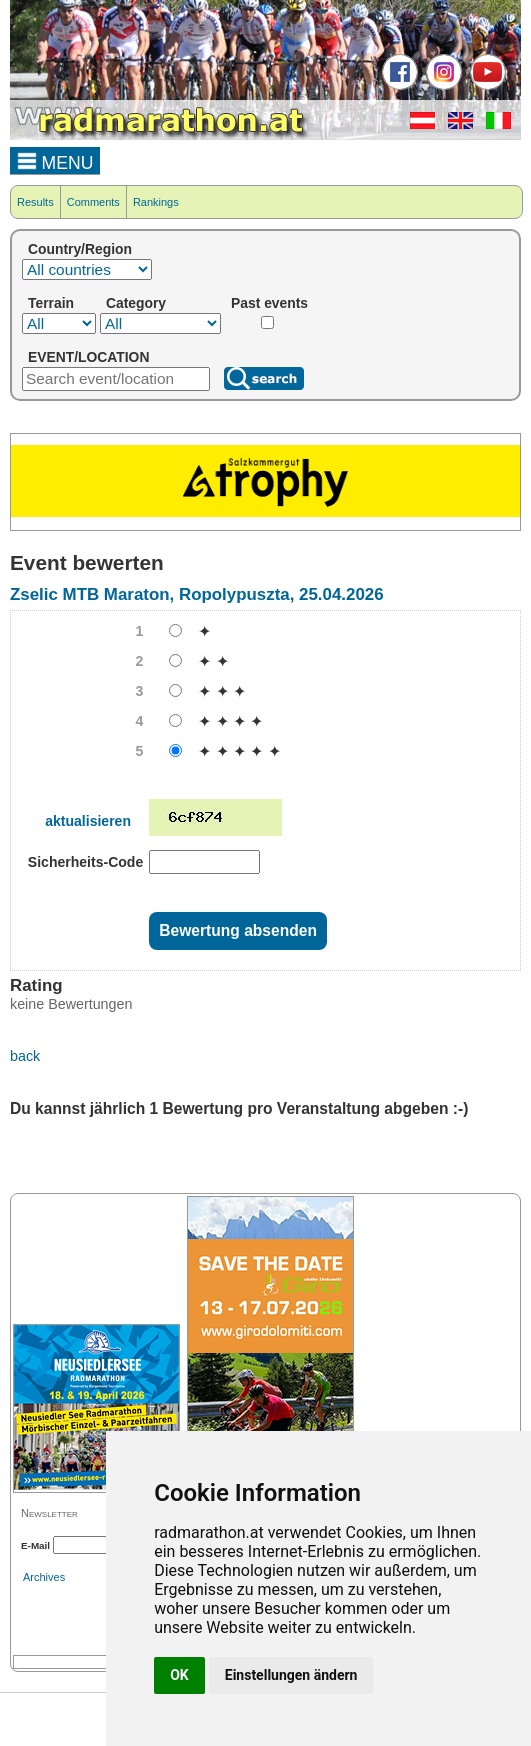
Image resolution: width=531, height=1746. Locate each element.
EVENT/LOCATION (88, 357)
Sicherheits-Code (85, 862)
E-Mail (35, 1545)
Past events (269, 303)
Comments (93, 202)
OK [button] (179, 1675)
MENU (55, 160)
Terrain (51, 303)
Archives (44, 1577)
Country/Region (80, 249)
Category (136, 303)
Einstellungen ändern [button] (291, 1675)
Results (35, 202)
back (25, 1056)
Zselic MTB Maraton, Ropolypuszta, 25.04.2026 (197, 594)
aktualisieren (88, 821)
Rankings (156, 202)
